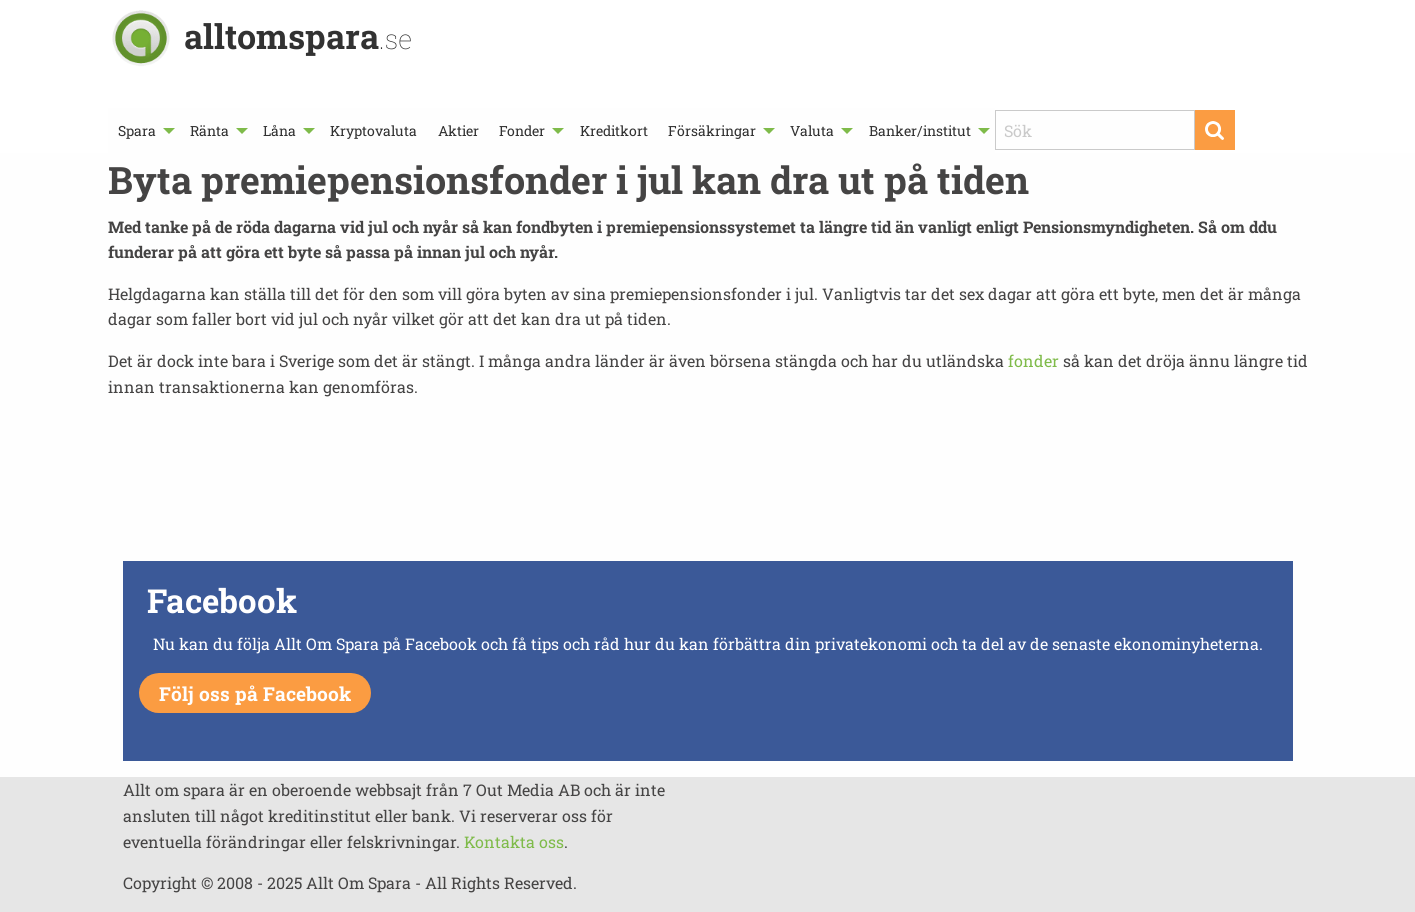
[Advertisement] (708, 485)
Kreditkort (614, 130)
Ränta (209, 130)
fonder (1033, 360)
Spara (137, 130)
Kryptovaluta (373, 130)
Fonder (522, 130)
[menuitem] (144, 130)
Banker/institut (920, 130)
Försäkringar (712, 130)
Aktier (458, 130)
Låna (279, 130)
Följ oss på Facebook (255, 693)
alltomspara (298, 35)
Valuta (812, 130)
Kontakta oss (514, 841)
